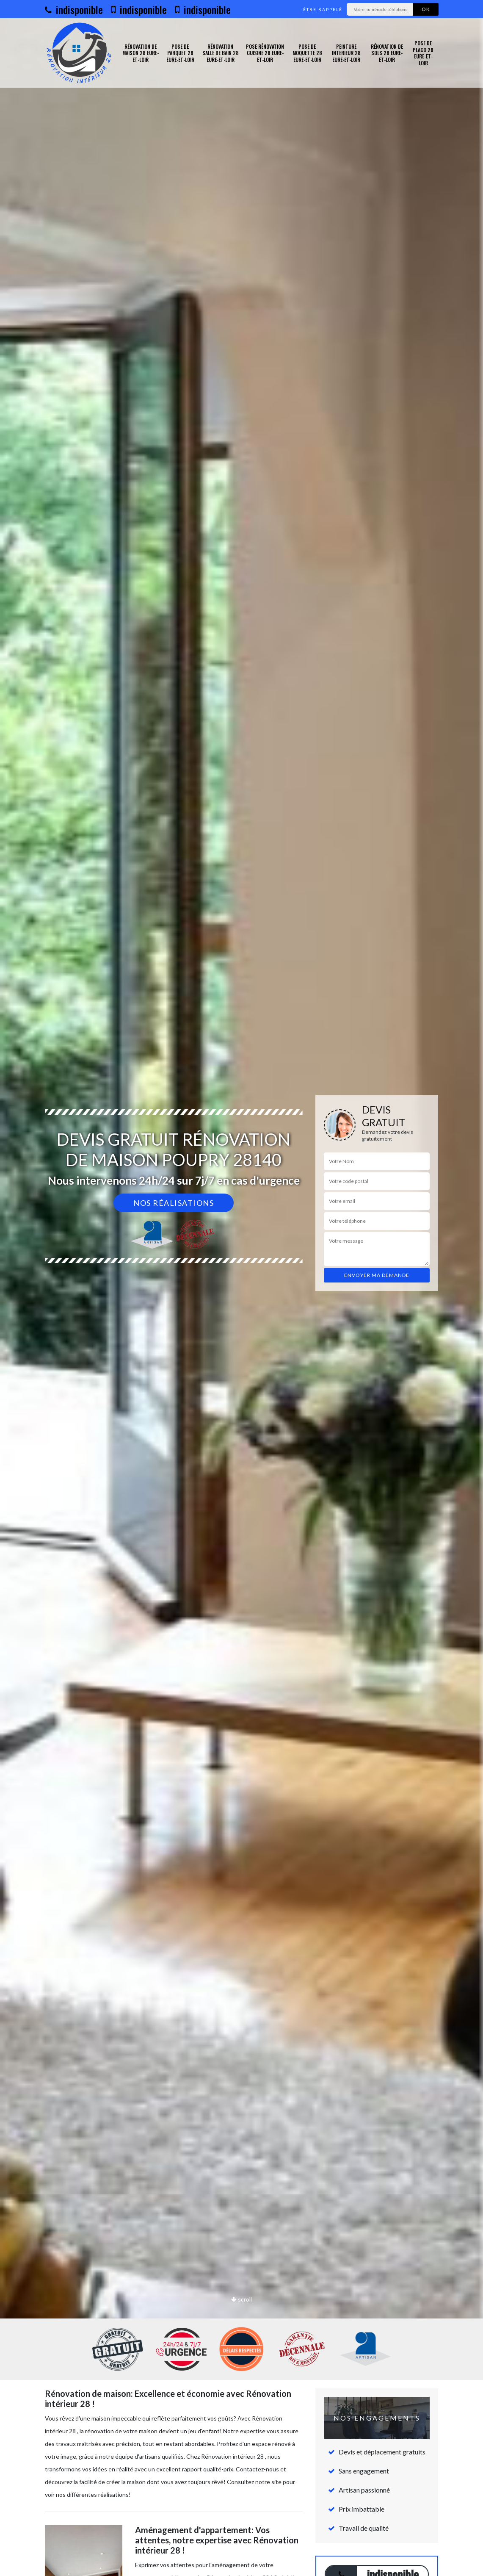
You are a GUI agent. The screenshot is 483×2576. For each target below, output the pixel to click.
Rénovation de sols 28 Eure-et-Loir (387, 53)
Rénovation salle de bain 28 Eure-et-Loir (220, 53)
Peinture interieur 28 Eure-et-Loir (346, 53)
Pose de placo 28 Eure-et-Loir (423, 53)
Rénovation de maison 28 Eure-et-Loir (140, 53)
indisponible (74, 9)
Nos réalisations (173, 1203)
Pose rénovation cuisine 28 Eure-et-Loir (265, 53)
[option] (241, 1288)
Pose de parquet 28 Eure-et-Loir (180, 53)
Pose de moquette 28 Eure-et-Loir (307, 53)
